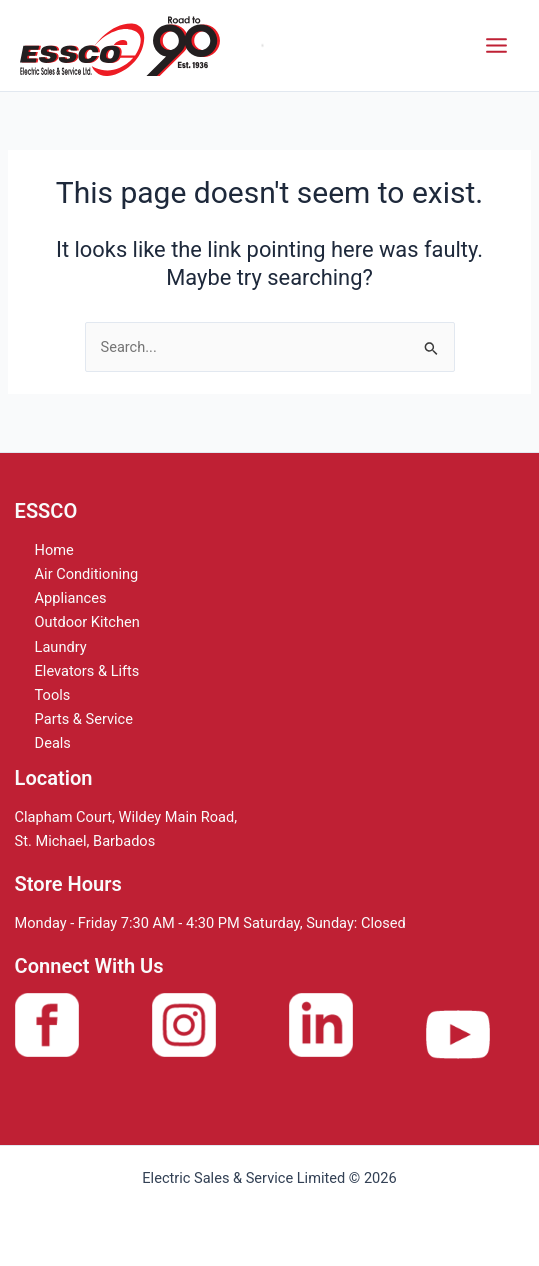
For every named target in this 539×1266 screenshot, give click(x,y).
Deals (53, 743)
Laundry (61, 647)
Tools (53, 695)
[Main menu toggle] (496, 45)
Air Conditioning (87, 574)
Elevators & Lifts (87, 671)
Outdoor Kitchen (87, 622)
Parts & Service (84, 719)
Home (54, 550)
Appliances (71, 598)
